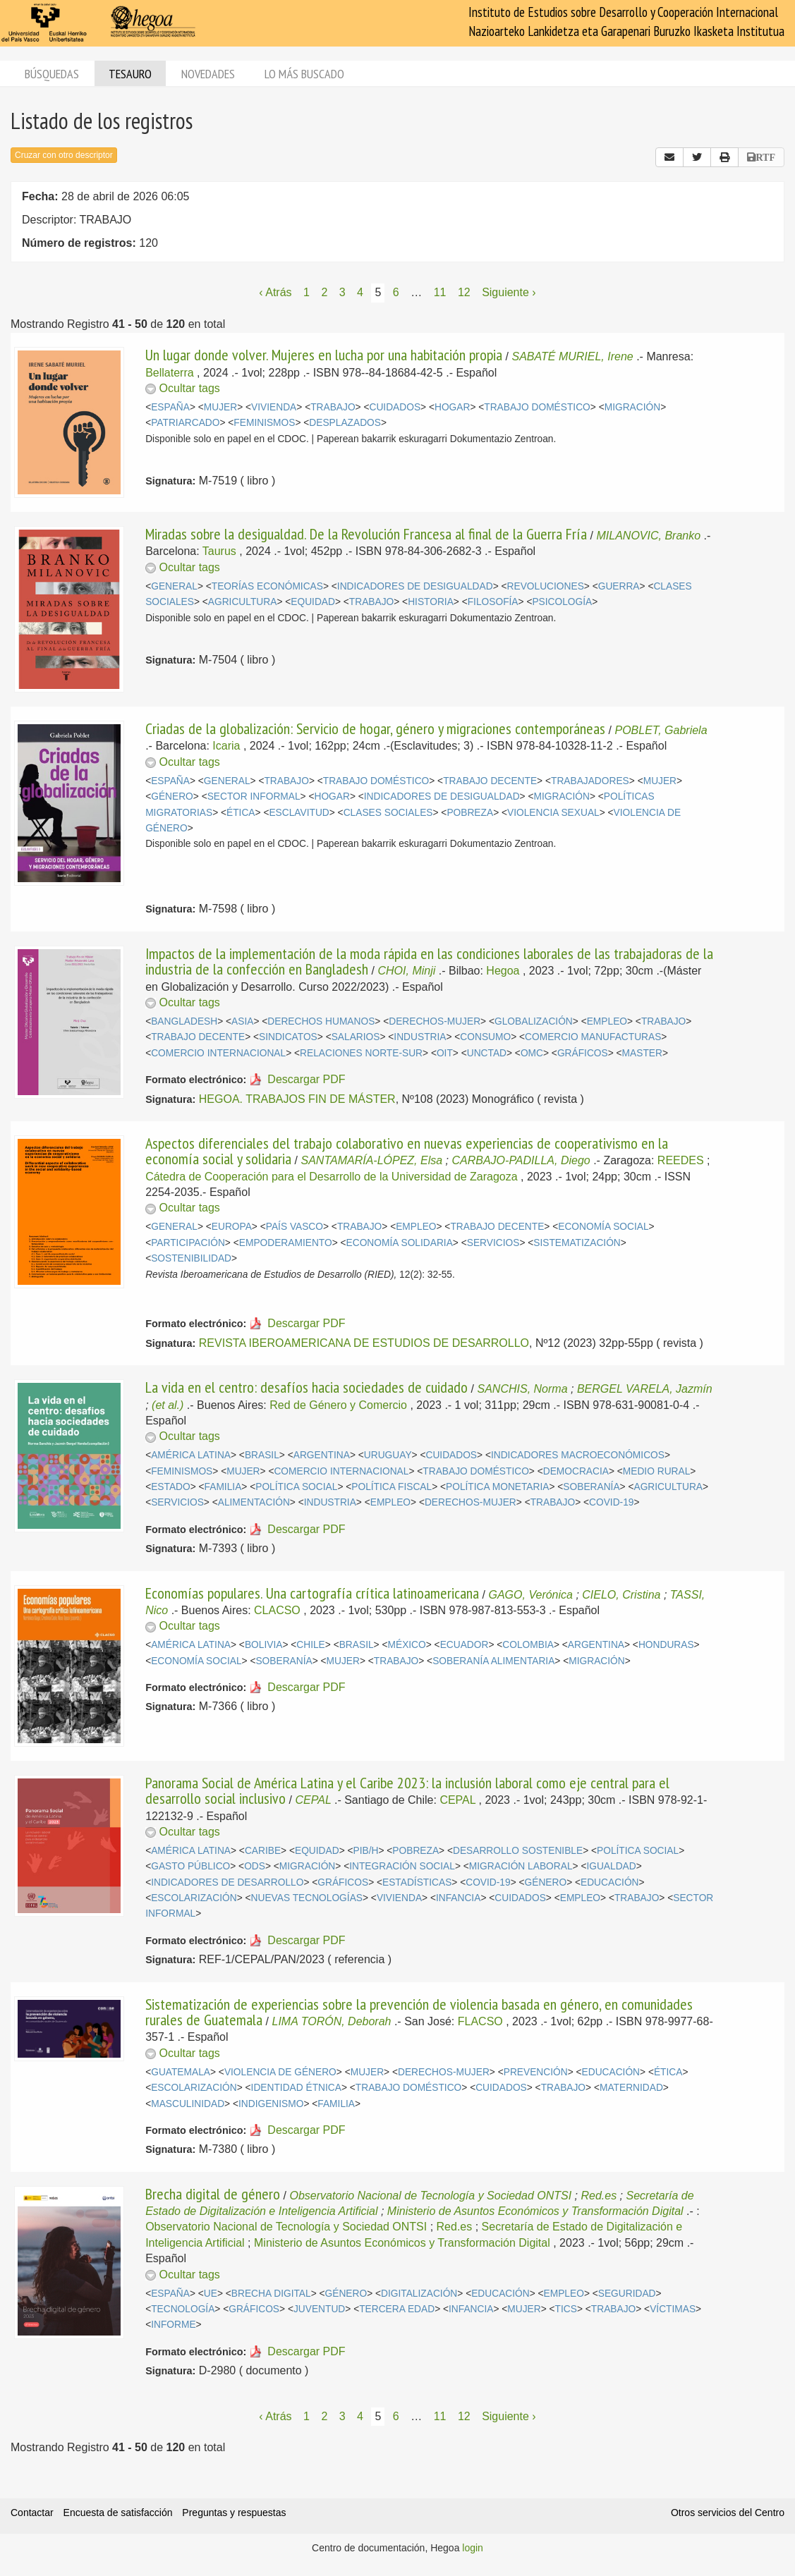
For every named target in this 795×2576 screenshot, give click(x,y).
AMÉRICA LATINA (191, 1455)
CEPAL (314, 1800)
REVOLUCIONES (545, 586)
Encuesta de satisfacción (118, 2512)
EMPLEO (607, 1021)
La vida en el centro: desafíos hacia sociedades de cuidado (306, 1387)
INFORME (173, 2324)
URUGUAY (388, 1455)
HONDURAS (666, 1645)
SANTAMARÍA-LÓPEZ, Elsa (372, 1160)
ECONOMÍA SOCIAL (603, 1226)
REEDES (680, 1160)
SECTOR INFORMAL (254, 796)
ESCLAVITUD (299, 812)
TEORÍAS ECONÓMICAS (267, 586)
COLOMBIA (528, 1645)
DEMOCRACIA (576, 1471)
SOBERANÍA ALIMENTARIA (493, 1661)
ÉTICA (240, 812)
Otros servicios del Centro (727, 2512)
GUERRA (619, 586)
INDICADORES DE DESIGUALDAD (415, 586)
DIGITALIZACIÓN (419, 2293)
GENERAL (174, 586)
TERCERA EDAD (397, 2309)
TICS (566, 2309)
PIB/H (366, 1850)
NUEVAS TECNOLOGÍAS (307, 1898)
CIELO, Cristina (621, 1595)
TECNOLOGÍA (182, 2309)
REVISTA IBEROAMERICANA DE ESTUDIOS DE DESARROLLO (364, 1343)
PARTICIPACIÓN (188, 1243)
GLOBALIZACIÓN (533, 1021)
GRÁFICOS (582, 1053)
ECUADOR (464, 1645)
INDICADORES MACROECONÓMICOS (577, 1455)
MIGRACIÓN (632, 407)
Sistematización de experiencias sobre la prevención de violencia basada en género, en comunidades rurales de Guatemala (419, 2011)
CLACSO (277, 1610)
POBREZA (470, 812)
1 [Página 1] (306, 292)
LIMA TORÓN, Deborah (332, 2021)
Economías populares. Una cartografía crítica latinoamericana (312, 1593)
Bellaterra (169, 373)
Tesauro (130, 74)
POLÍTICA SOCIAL (296, 1487)
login (472, 2547)
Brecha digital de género (212, 2194)
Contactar (32, 2512)
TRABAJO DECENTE (490, 781)
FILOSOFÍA (493, 602)
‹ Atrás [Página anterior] (275, 292)
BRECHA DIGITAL (271, 2293)
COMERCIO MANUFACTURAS (593, 1037)
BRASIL (262, 1455)
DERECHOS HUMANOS (321, 1021)
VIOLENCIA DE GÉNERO (280, 2072)
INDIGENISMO (270, 2104)
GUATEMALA (180, 2072)
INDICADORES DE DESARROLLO (227, 1882)
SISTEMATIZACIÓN (577, 1243)
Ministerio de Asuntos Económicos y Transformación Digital (535, 2211)
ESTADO (170, 1487)
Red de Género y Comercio (338, 1405)
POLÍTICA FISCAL (391, 1487)
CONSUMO (485, 1037)
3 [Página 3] (342, 292)
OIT (445, 1053)
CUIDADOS (395, 407)
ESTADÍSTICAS (416, 1882)
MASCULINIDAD (187, 2104)
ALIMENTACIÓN (254, 1502)
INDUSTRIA (420, 1037)
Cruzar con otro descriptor (64, 155)
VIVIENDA (273, 407)
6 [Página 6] (396, 292)
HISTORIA (431, 602)
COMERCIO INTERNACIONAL (218, 1053)
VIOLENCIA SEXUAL (553, 812)
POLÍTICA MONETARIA (497, 1487)
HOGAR (452, 407)
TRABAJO (332, 407)
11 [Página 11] (440, 292)
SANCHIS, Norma (523, 1389)
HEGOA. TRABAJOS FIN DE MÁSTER (297, 1099)
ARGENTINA (321, 1455)
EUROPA (232, 1226)
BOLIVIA (264, 1645)
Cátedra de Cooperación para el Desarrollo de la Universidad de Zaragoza (331, 1177)
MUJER (220, 407)
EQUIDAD (313, 602)
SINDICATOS (288, 1037)
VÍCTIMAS (673, 2309)
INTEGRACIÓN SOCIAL (402, 1866)
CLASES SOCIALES (388, 812)
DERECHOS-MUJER (434, 1021)
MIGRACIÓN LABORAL (521, 1866)
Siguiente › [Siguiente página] (509, 292)
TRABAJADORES (590, 781)
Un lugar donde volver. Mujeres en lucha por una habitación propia (323, 355)
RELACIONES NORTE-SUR (361, 1053)
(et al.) (167, 1405)
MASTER (642, 1053)
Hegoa (502, 971)
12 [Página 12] (464, 292)
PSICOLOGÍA (562, 602)
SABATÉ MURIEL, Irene (572, 356)
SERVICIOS (493, 1243)
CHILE (310, 1645)
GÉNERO (172, 796)
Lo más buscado (304, 74)
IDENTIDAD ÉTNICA (296, 2087)
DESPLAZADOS (345, 422)
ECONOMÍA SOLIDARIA (399, 1243)
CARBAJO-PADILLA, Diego (520, 1160)
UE (210, 2293)
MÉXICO (407, 1645)
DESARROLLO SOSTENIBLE (518, 1850)
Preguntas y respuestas (234, 2512)
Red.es (599, 2196)
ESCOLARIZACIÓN (193, 1898)
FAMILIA (223, 1487)
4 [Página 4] (360, 292)
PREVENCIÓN (536, 2072)
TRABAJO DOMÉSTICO (537, 407)
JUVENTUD (319, 2309)
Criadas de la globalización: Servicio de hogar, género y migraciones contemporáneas (375, 728)
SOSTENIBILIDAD (191, 1258)
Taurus (219, 551)
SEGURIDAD (627, 2293)
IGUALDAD (611, 1866)
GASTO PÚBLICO (190, 1866)
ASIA (242, 1021)
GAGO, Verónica (531, 1595)
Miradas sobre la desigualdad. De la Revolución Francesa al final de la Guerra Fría (366, 534)
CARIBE (263, 1850)
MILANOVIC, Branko (649, 536)
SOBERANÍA (591, 1487)
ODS (254, 1866)
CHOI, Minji (407, 971)
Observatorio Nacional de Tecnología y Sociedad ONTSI (431, 2196)
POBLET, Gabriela (661, 730)
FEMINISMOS (264, 422)
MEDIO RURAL (657, 1471)
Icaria (226, 746)
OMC (532, 1053)
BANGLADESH (184, 1021)
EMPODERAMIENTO (285, 1243)
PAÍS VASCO (294, 1226)
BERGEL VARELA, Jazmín (644, 1389)
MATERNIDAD (631, 2087)
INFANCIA (458, 1898)
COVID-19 (611, 1502)
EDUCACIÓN (610, 1882)
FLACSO (480, 2021)
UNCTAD (486, 1053)
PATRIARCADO (185, 422)
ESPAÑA (170, 407)
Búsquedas (52, 74)
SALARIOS (356, 1037)
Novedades (208, 74)
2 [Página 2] (324, 292)
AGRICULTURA (242, 602)
